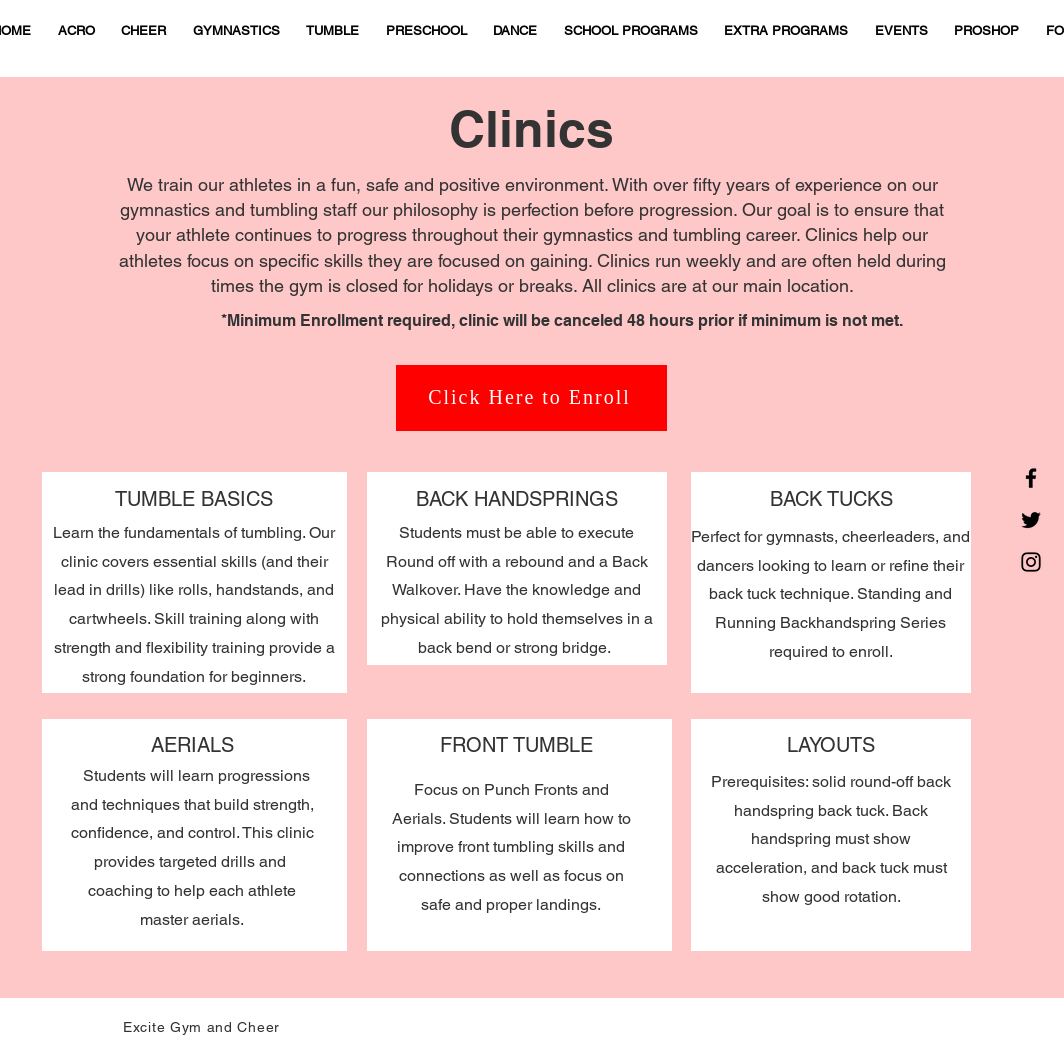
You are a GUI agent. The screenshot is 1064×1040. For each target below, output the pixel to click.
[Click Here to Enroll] (531, 398)
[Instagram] (1031, 562)
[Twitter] (1031, 520)
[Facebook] (1031, 478)
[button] (333, 32)
